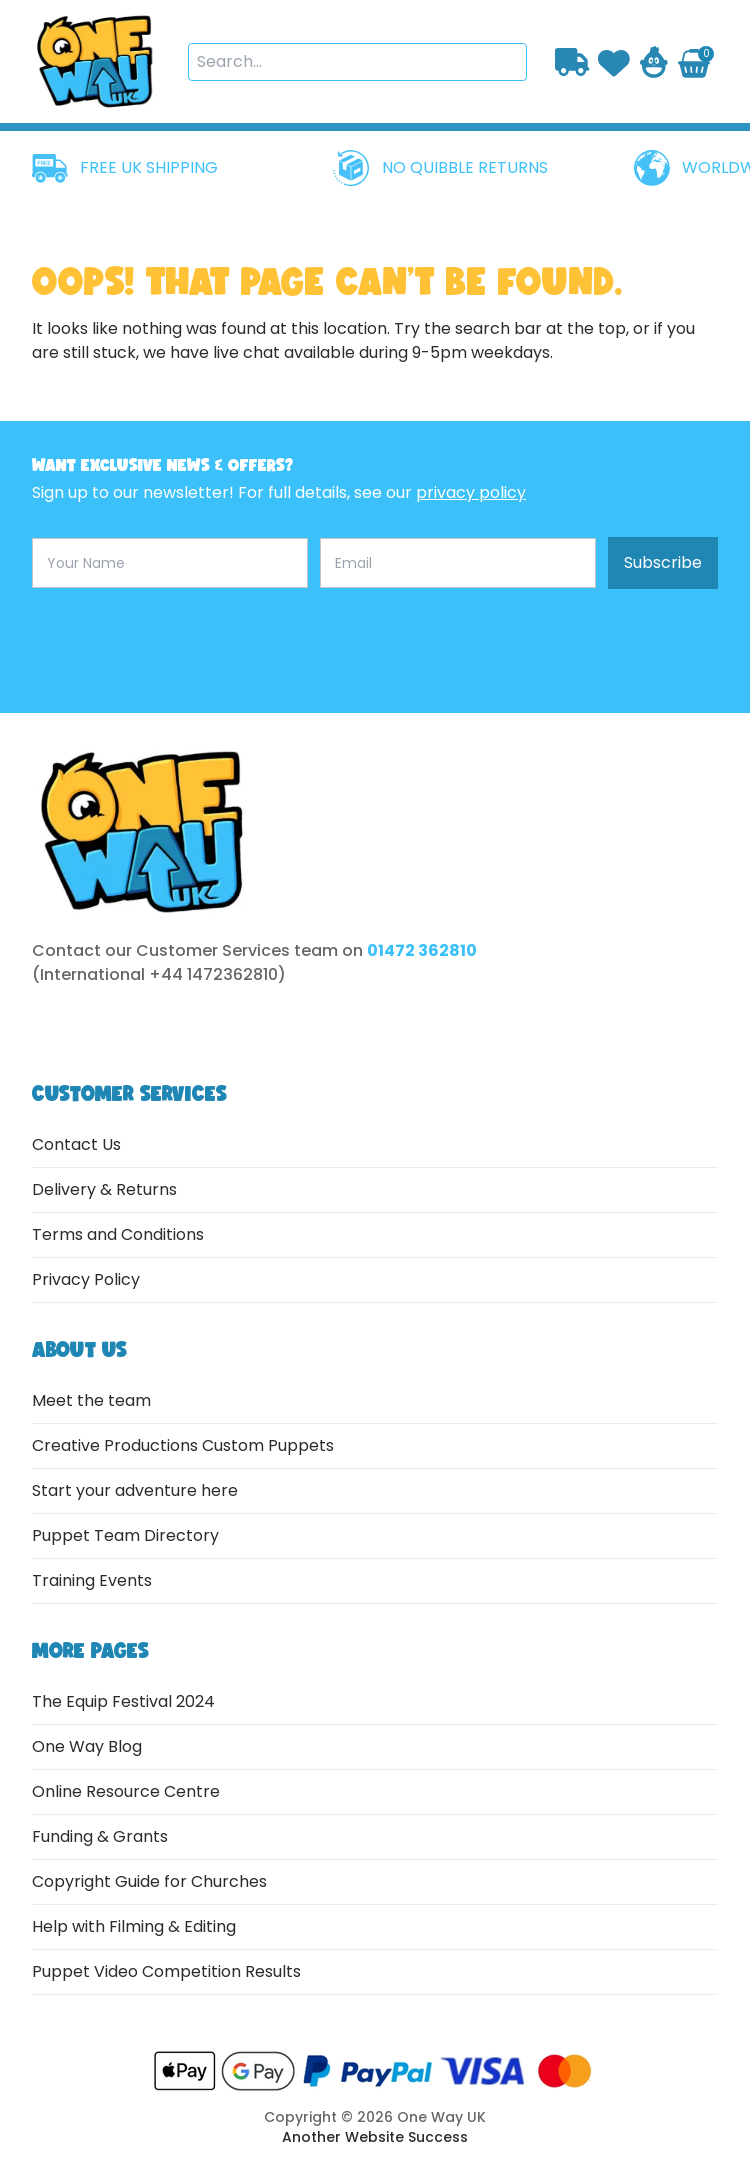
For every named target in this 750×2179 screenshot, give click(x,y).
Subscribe (663, 562)
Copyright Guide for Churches (149, 1881)
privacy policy (471, 492)
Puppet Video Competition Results (166, 1971)
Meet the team (91, 1400)
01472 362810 (422, 950)
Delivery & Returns (104, 1189)
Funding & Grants (100, 1836)
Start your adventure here (135, 1490)
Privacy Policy (86, 1279)
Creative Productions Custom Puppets (183, 1445)
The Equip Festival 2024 (123, 1701)
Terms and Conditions (118, 1234)
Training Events (92, 1580)
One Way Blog (87, 1746)
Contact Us (76, 1144)
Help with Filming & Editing (134, 1926)
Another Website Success (375, 2137)
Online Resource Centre (126, 1791)
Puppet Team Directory (125, 1535)
